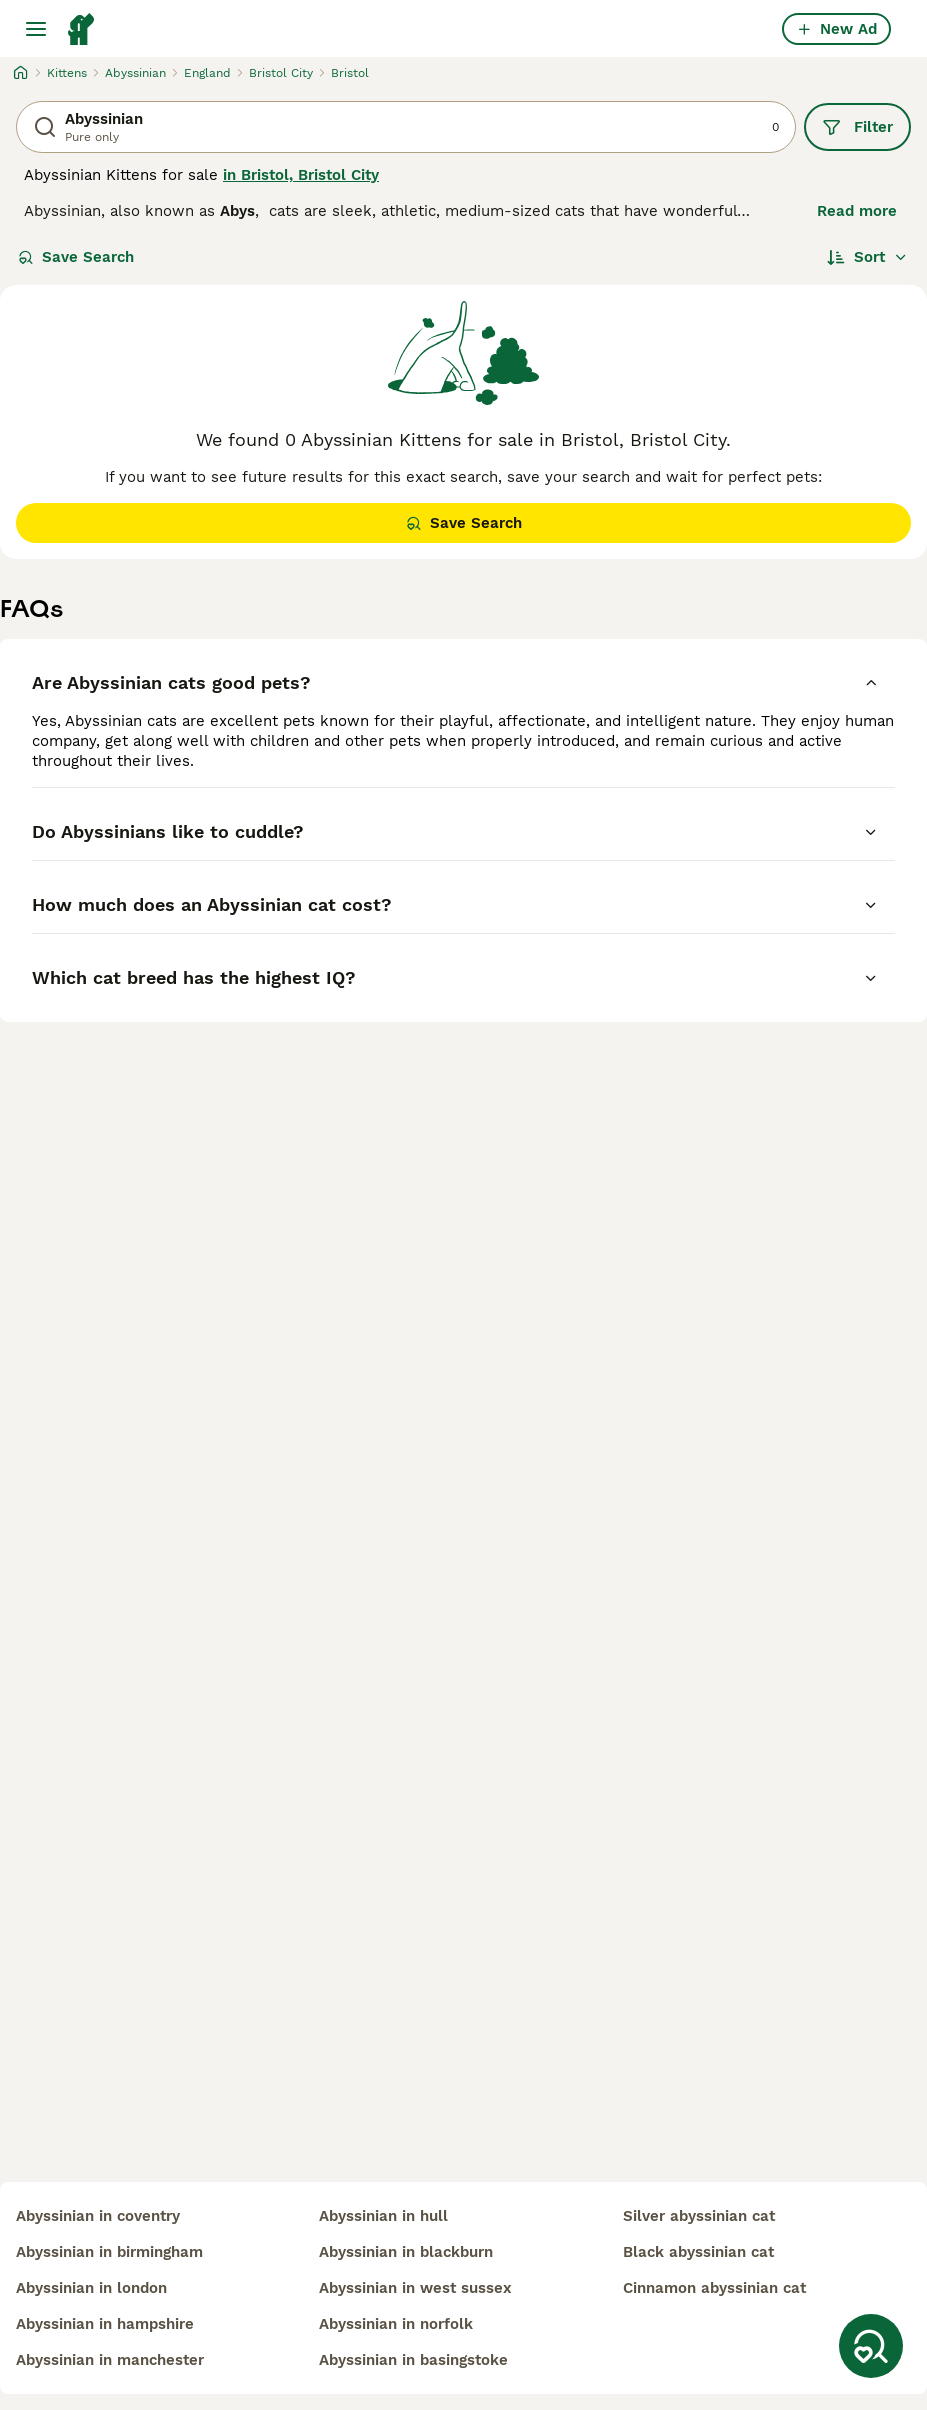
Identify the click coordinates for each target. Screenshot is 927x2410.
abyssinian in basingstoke (413, 2360)
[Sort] (867, 257)
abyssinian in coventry (98, 2216)
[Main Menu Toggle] (36, 29)
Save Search (76, 257)
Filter (857, 127)
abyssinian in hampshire (105, 2324)
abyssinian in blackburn (406, 2252)
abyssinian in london (91, 2288)
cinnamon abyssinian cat (714, 2288)
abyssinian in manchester (110, 2360)
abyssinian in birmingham (109, 2252)
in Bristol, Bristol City (301, 175)
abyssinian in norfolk (396, 2324)
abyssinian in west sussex (415, 2288)
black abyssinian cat (698, 2252)
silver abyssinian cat (699, 2216)
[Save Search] (871, 2346)
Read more (857, 211)
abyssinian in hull (383, 2216)
